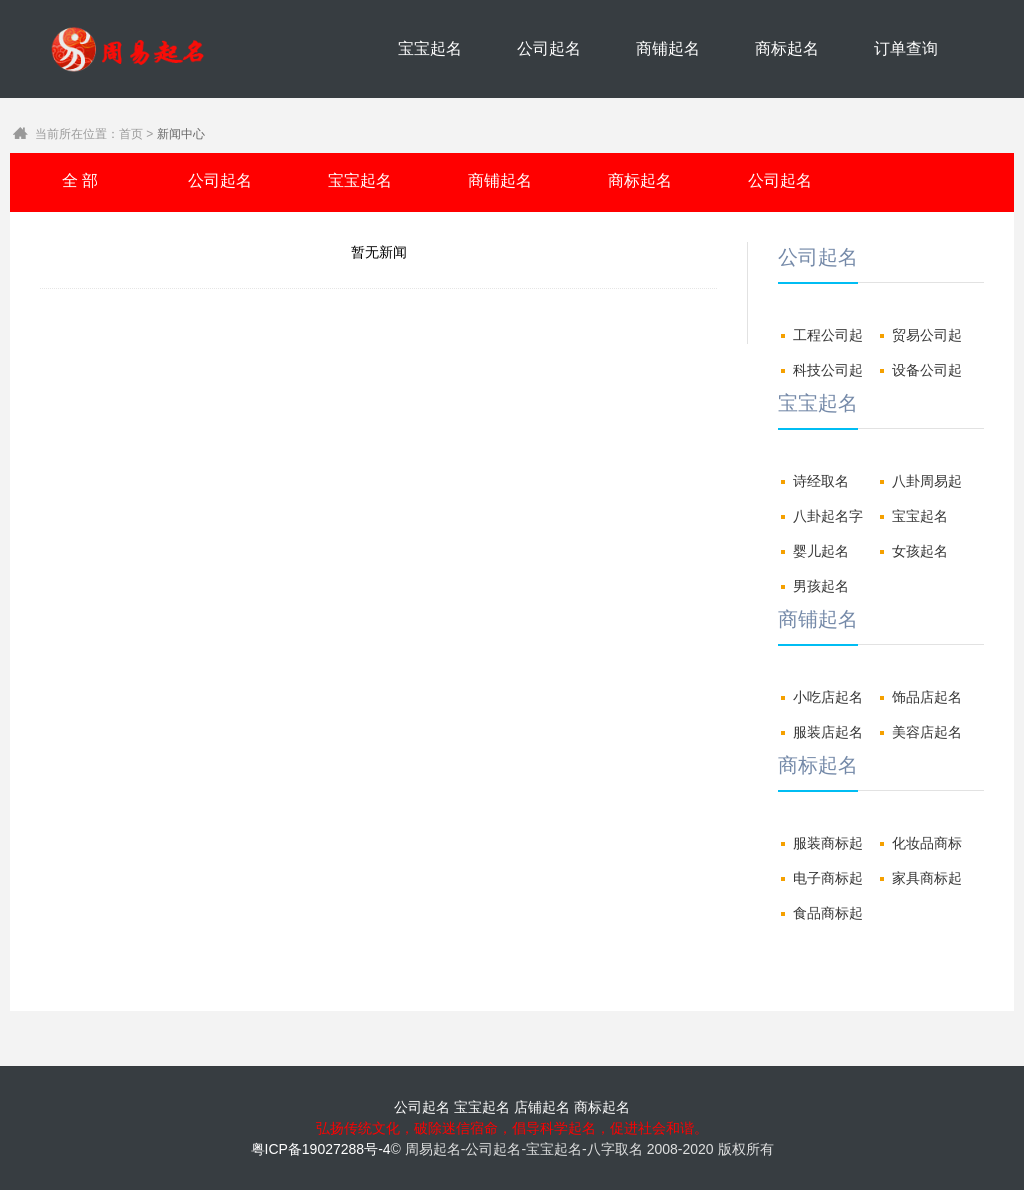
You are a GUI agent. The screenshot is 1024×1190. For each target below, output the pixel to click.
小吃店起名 (828, 697)
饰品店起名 (927, 697)
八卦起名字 (828, 516)
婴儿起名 (821, 551)
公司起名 (549, 48)
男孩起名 (821, 586)
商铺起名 (668, 48)
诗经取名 (821, 481)
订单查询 (906, 48)
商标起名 (787, 48)
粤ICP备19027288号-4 (321, 1149)
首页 (131, 134)
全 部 (80, 180)
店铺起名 (542, 1107)
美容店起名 (927, 732)
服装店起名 (828, 732)
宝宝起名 (430, 48)
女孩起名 (920, 551)
